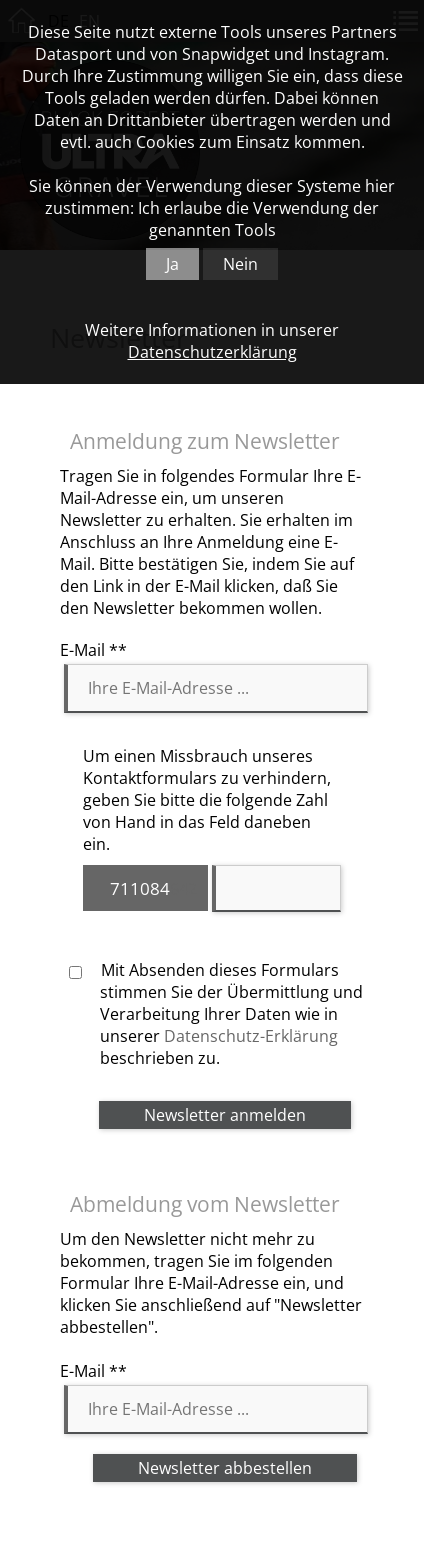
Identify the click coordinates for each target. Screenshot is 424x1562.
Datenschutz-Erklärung (251, 1036)
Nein (240, 264)
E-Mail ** (93, 650)
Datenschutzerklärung (212, 352)
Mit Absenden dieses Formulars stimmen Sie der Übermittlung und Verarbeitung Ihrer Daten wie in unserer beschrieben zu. (216, 1014)
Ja (172, 264)
